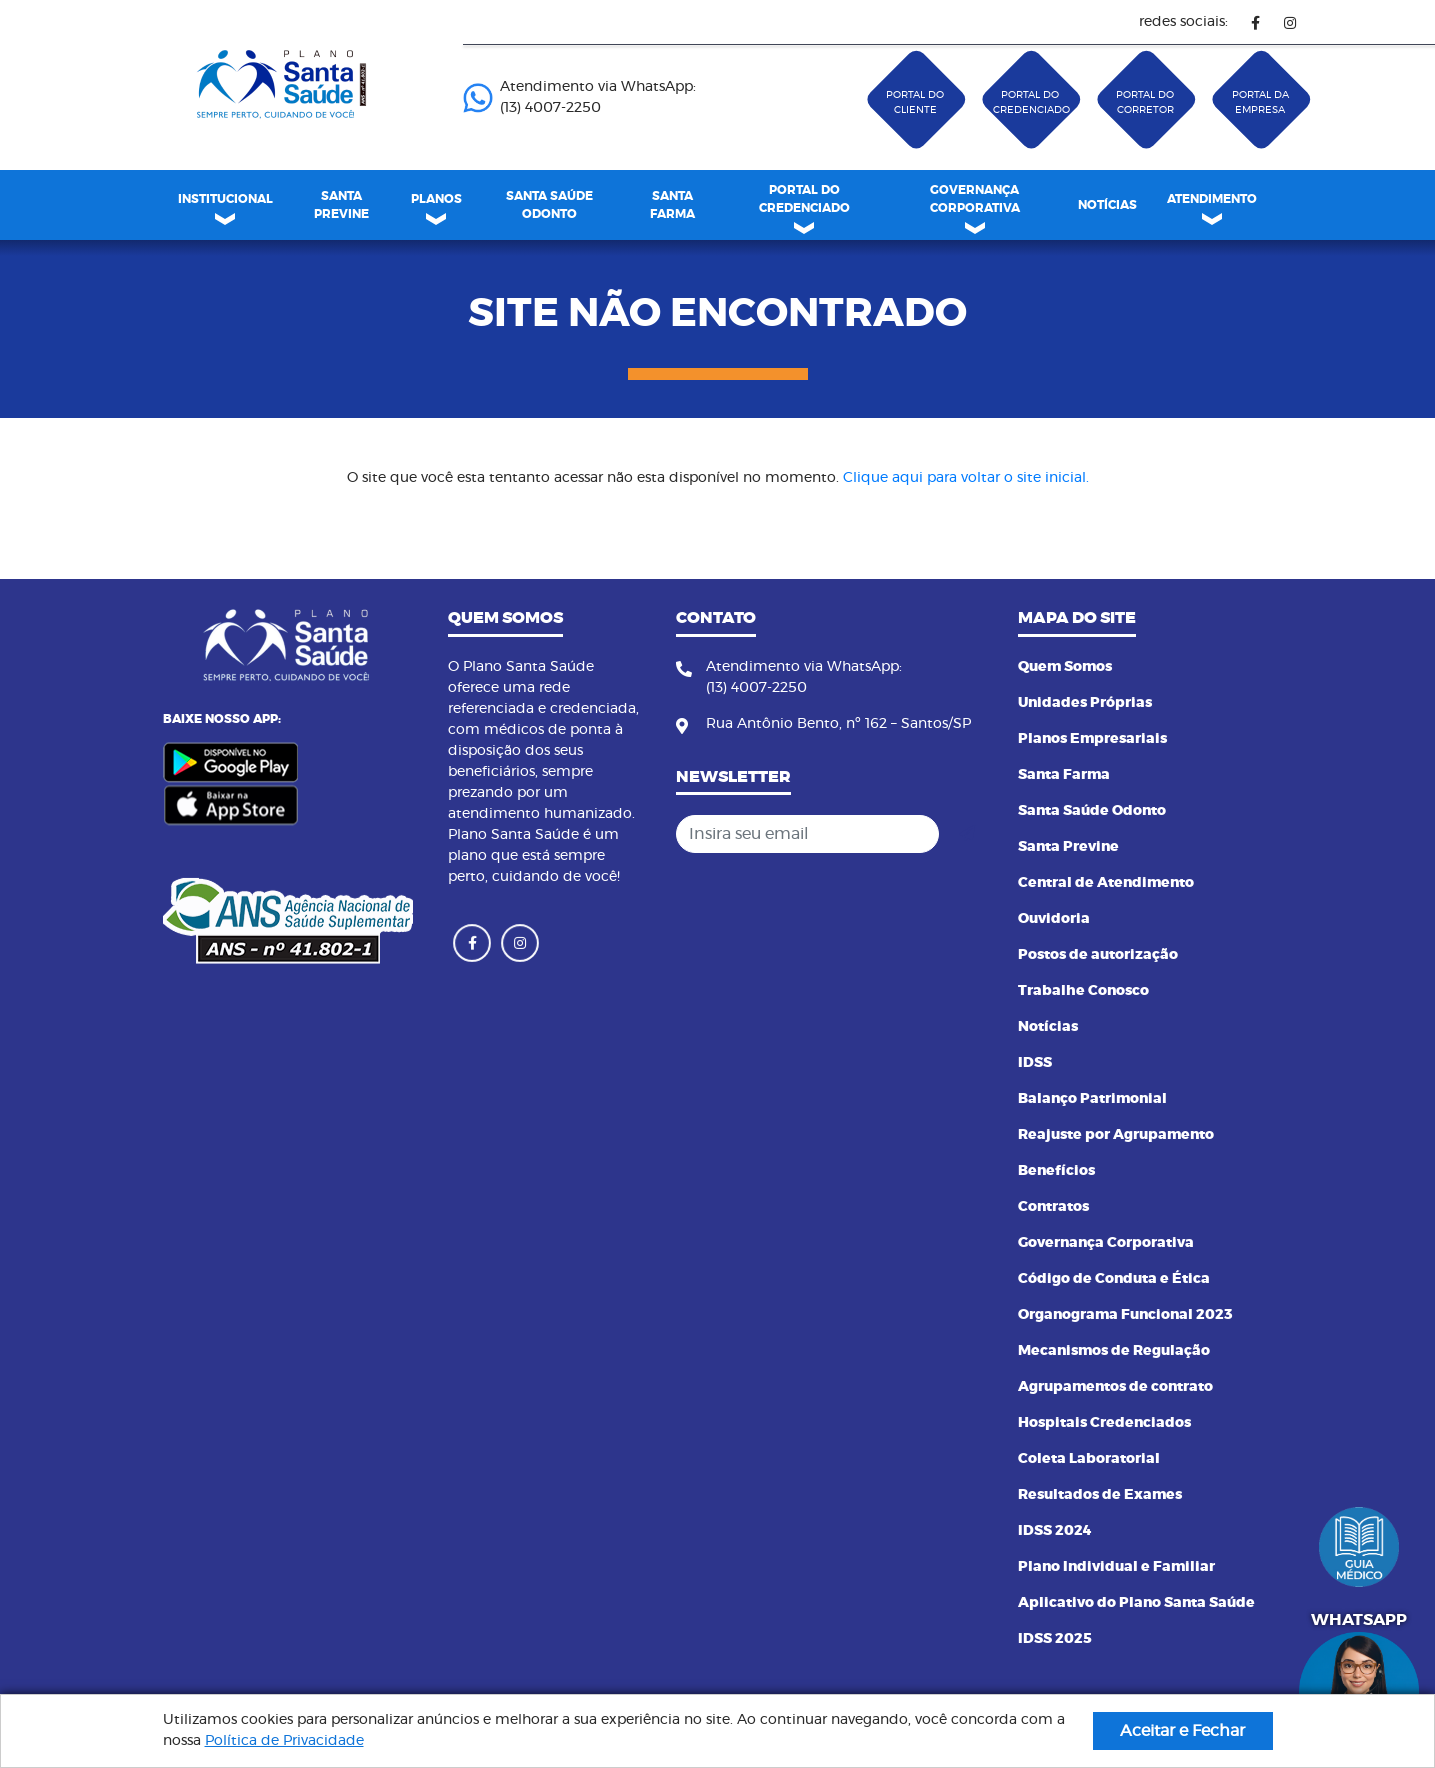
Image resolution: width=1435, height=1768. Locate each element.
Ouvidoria (1054, 919)
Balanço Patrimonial (1092, 1099)
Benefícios (1056, 1171)
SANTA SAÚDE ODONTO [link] (549, 205)
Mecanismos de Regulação (1114, 1351)
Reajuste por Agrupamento (1116, 1135)
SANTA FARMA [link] (672, 205)
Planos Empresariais (1092, 739)
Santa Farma (1064, 775)
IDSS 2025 (1055, 1639)
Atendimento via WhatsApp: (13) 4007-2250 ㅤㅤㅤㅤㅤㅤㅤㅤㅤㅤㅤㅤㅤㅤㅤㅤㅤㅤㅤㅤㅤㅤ (579, 97)
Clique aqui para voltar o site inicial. (966, 478)
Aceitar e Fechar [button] (1182, 1731)
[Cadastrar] (967, 834)
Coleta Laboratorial (1089, 1459)
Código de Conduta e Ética (1114, 1279)
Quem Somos (1065, 667)
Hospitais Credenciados (1104, 1423)
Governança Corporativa (1106, 1243)
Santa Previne (1068, 847)
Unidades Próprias (1085, 703)
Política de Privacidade (284, 1741)
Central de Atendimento (1106, 883)
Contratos (1053, 1207)
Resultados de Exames (1100, 1495)
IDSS (1035, 1063)
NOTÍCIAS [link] (1107, 205)
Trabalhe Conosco (1083, 991)
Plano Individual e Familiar (1116, 1567)
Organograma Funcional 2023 (1125, 1315)
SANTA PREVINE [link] (341, 205)
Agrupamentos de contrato (1115, 1387)
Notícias (1048, 1027)
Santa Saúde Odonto (1092, 811)
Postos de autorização (1098, 955)
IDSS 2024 (1055, 1531)
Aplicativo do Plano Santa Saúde (1136, 1603)
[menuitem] (342, 205)
